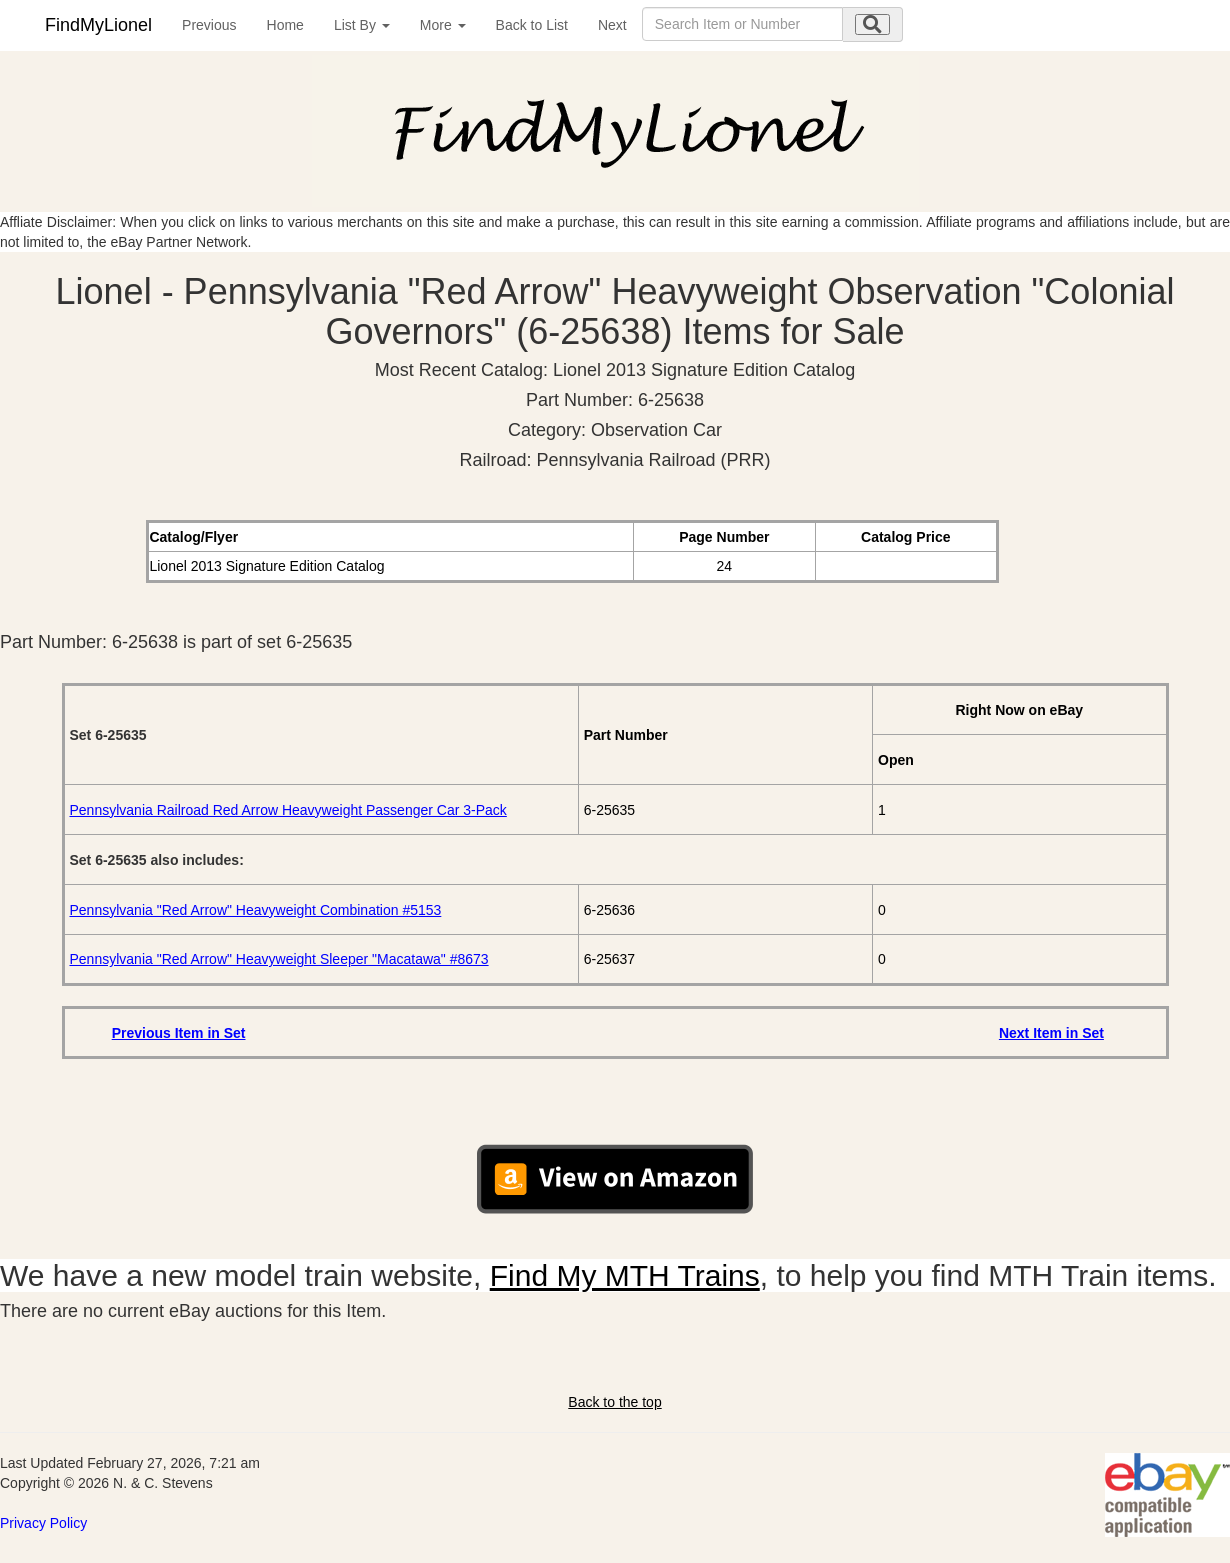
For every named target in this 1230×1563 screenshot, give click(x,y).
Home (285, 25)
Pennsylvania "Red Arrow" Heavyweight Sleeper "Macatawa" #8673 (279, 959)
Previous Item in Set (179, 1033)
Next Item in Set (1051, 1033)
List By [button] (362, 25)
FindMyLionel (98, 25)
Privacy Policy (43, 1523)
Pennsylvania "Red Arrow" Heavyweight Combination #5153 (256, 910)
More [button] (443, 25)
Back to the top (614, 1402)
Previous (209, 25)
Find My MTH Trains (625, 1275)
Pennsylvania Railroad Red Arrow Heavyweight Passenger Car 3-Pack (288, 810)
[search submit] (872, 24)
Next (612, 25)
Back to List (532, 25)
